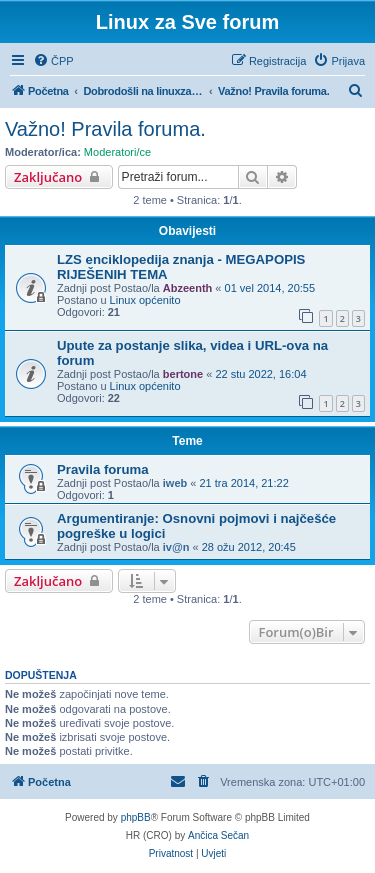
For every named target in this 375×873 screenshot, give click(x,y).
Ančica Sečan (218, 835)
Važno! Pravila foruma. (105, 129)
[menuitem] (53, 61)
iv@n (176, 547)
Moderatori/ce (117, 152)
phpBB (136, 817)
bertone (183, 374)
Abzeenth (188, 288)
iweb (175, 483)
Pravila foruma (103, 469)
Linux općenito (145, 300)
